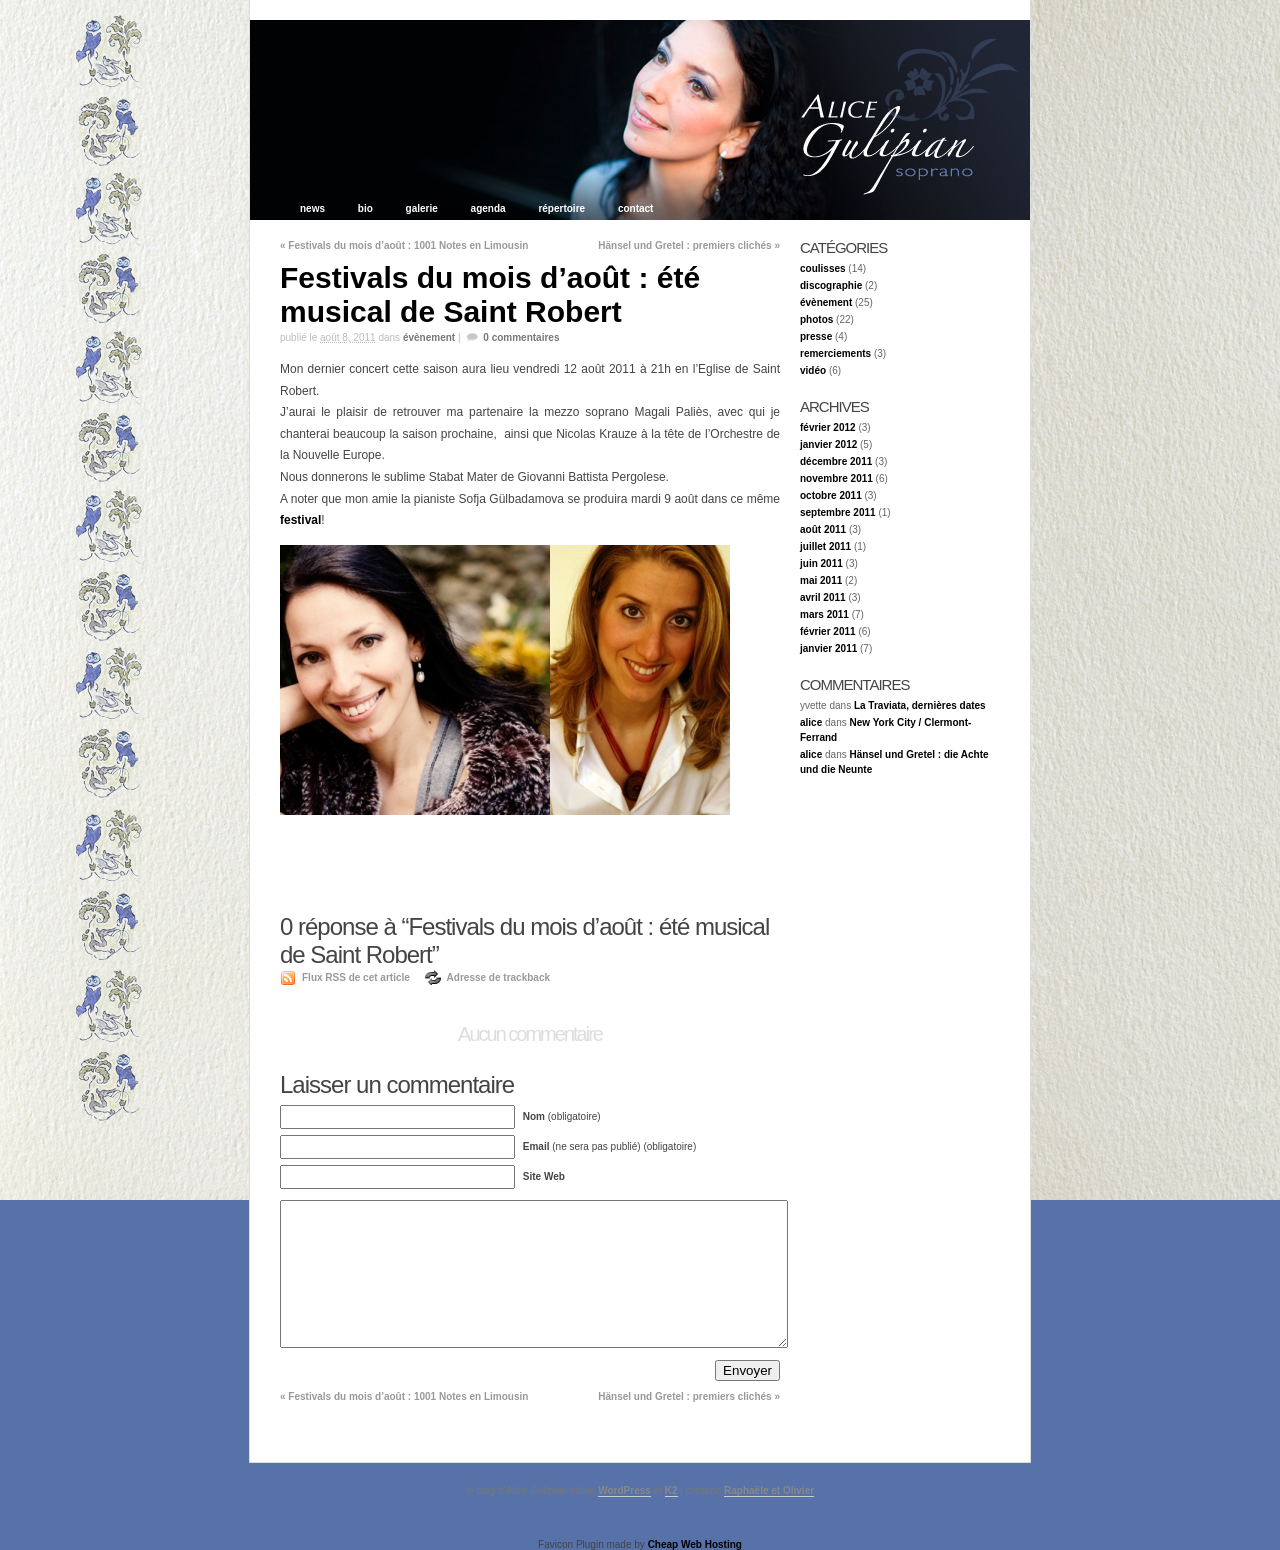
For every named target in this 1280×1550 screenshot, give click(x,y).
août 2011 (823, 529)
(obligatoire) (562, 1116)
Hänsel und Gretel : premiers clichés (689, 245)
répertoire (561, 208)
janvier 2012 (828, 444)
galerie (422, 208)
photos (816, 319)
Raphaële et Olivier (769, 1490)
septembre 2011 (838, 512)
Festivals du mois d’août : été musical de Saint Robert (490, 294)
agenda (488, 208)
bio (365, 208)
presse (816, 336)
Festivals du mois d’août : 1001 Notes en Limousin (404, 245)
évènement (429, 337)
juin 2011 (821, 563)
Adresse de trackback (498, 977)
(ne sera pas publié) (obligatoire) (609, 1146)
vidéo (813, 370)
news (314, 208)
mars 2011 (824, 614)
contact (636, 208)
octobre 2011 (831, 495)
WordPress (624, 1490)
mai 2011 (821, 580)
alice (811, 722)
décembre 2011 (836, 461)
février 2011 (828, 631)
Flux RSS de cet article (356, 977)
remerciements (835, 353)
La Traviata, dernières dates (920, 705)
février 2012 (828, 427)
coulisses (823, 268)
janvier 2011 (828, 648)
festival (300, 520)
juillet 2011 (825, 546)
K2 (671, 1490)
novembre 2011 (836, 478)
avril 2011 (823, 597)
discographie (831, 285)
